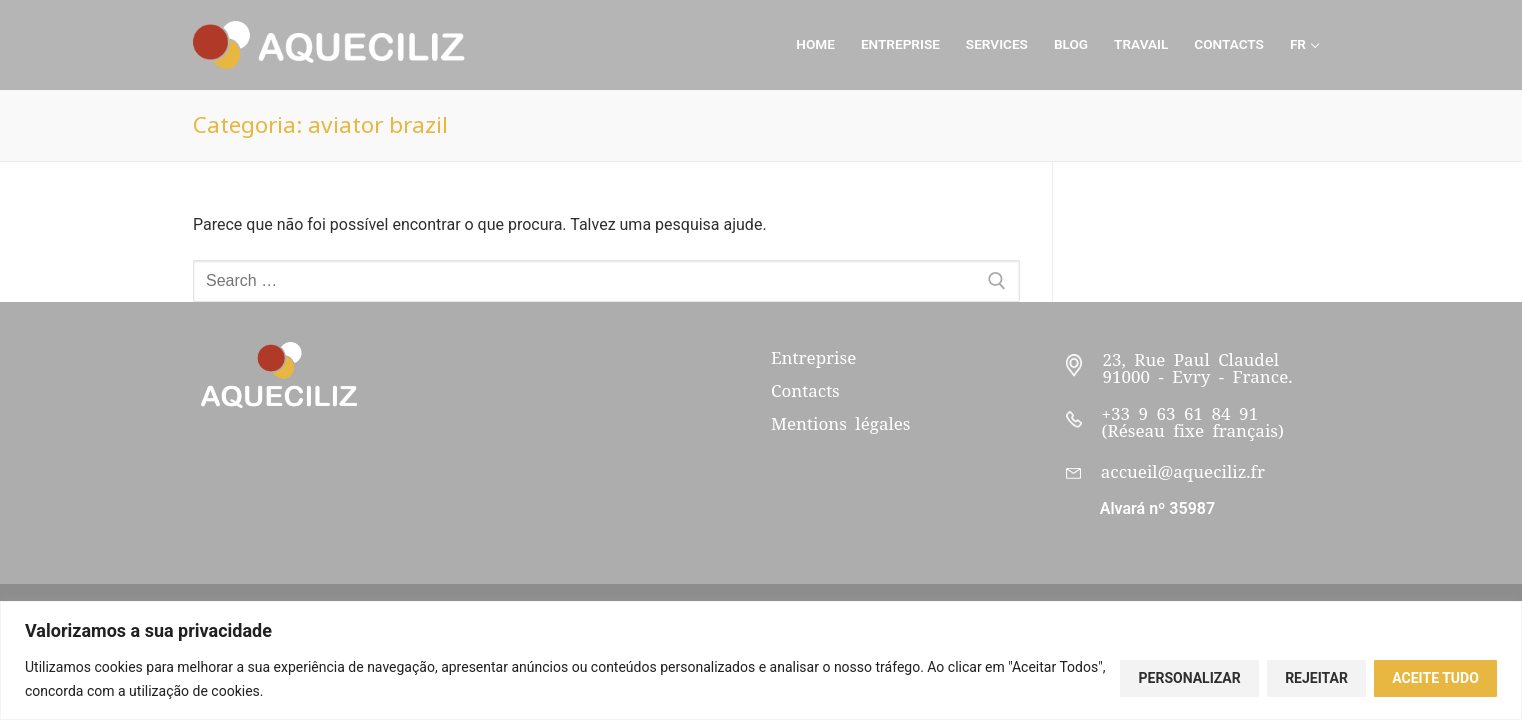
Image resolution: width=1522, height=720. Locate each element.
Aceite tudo (1435, 678)
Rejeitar (1316, 678)
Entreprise (813, 358)
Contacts (805, 391)
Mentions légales (841, 424)
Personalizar (1190, 678)
